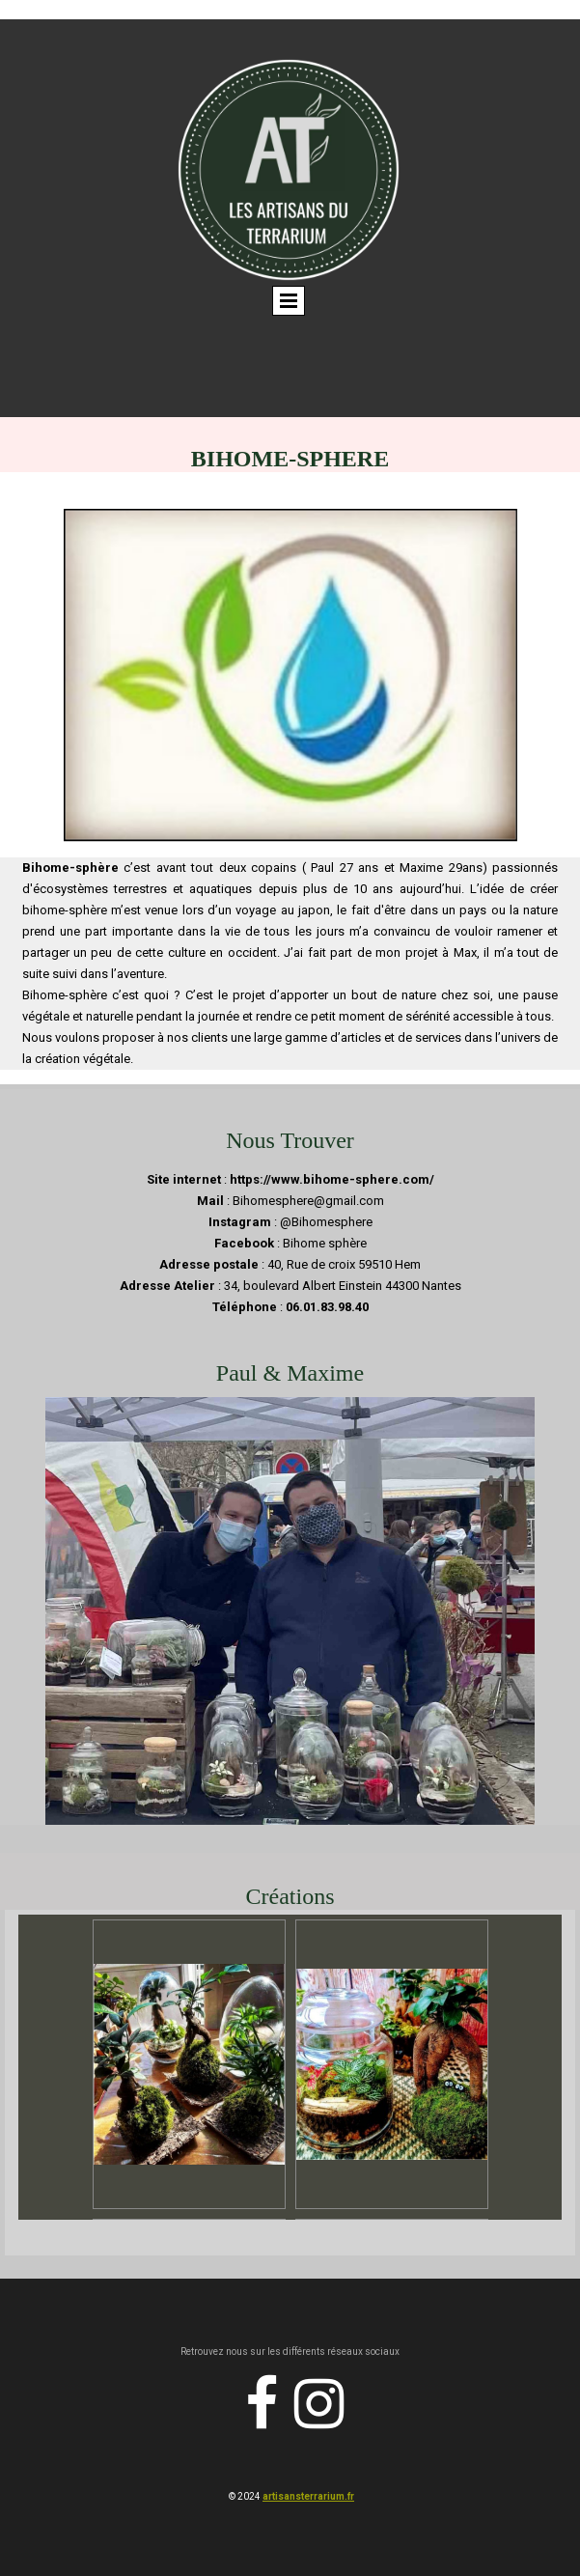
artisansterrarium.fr (308, 2496)
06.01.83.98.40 (327, 1307)
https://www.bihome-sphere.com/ (332, 1179)
